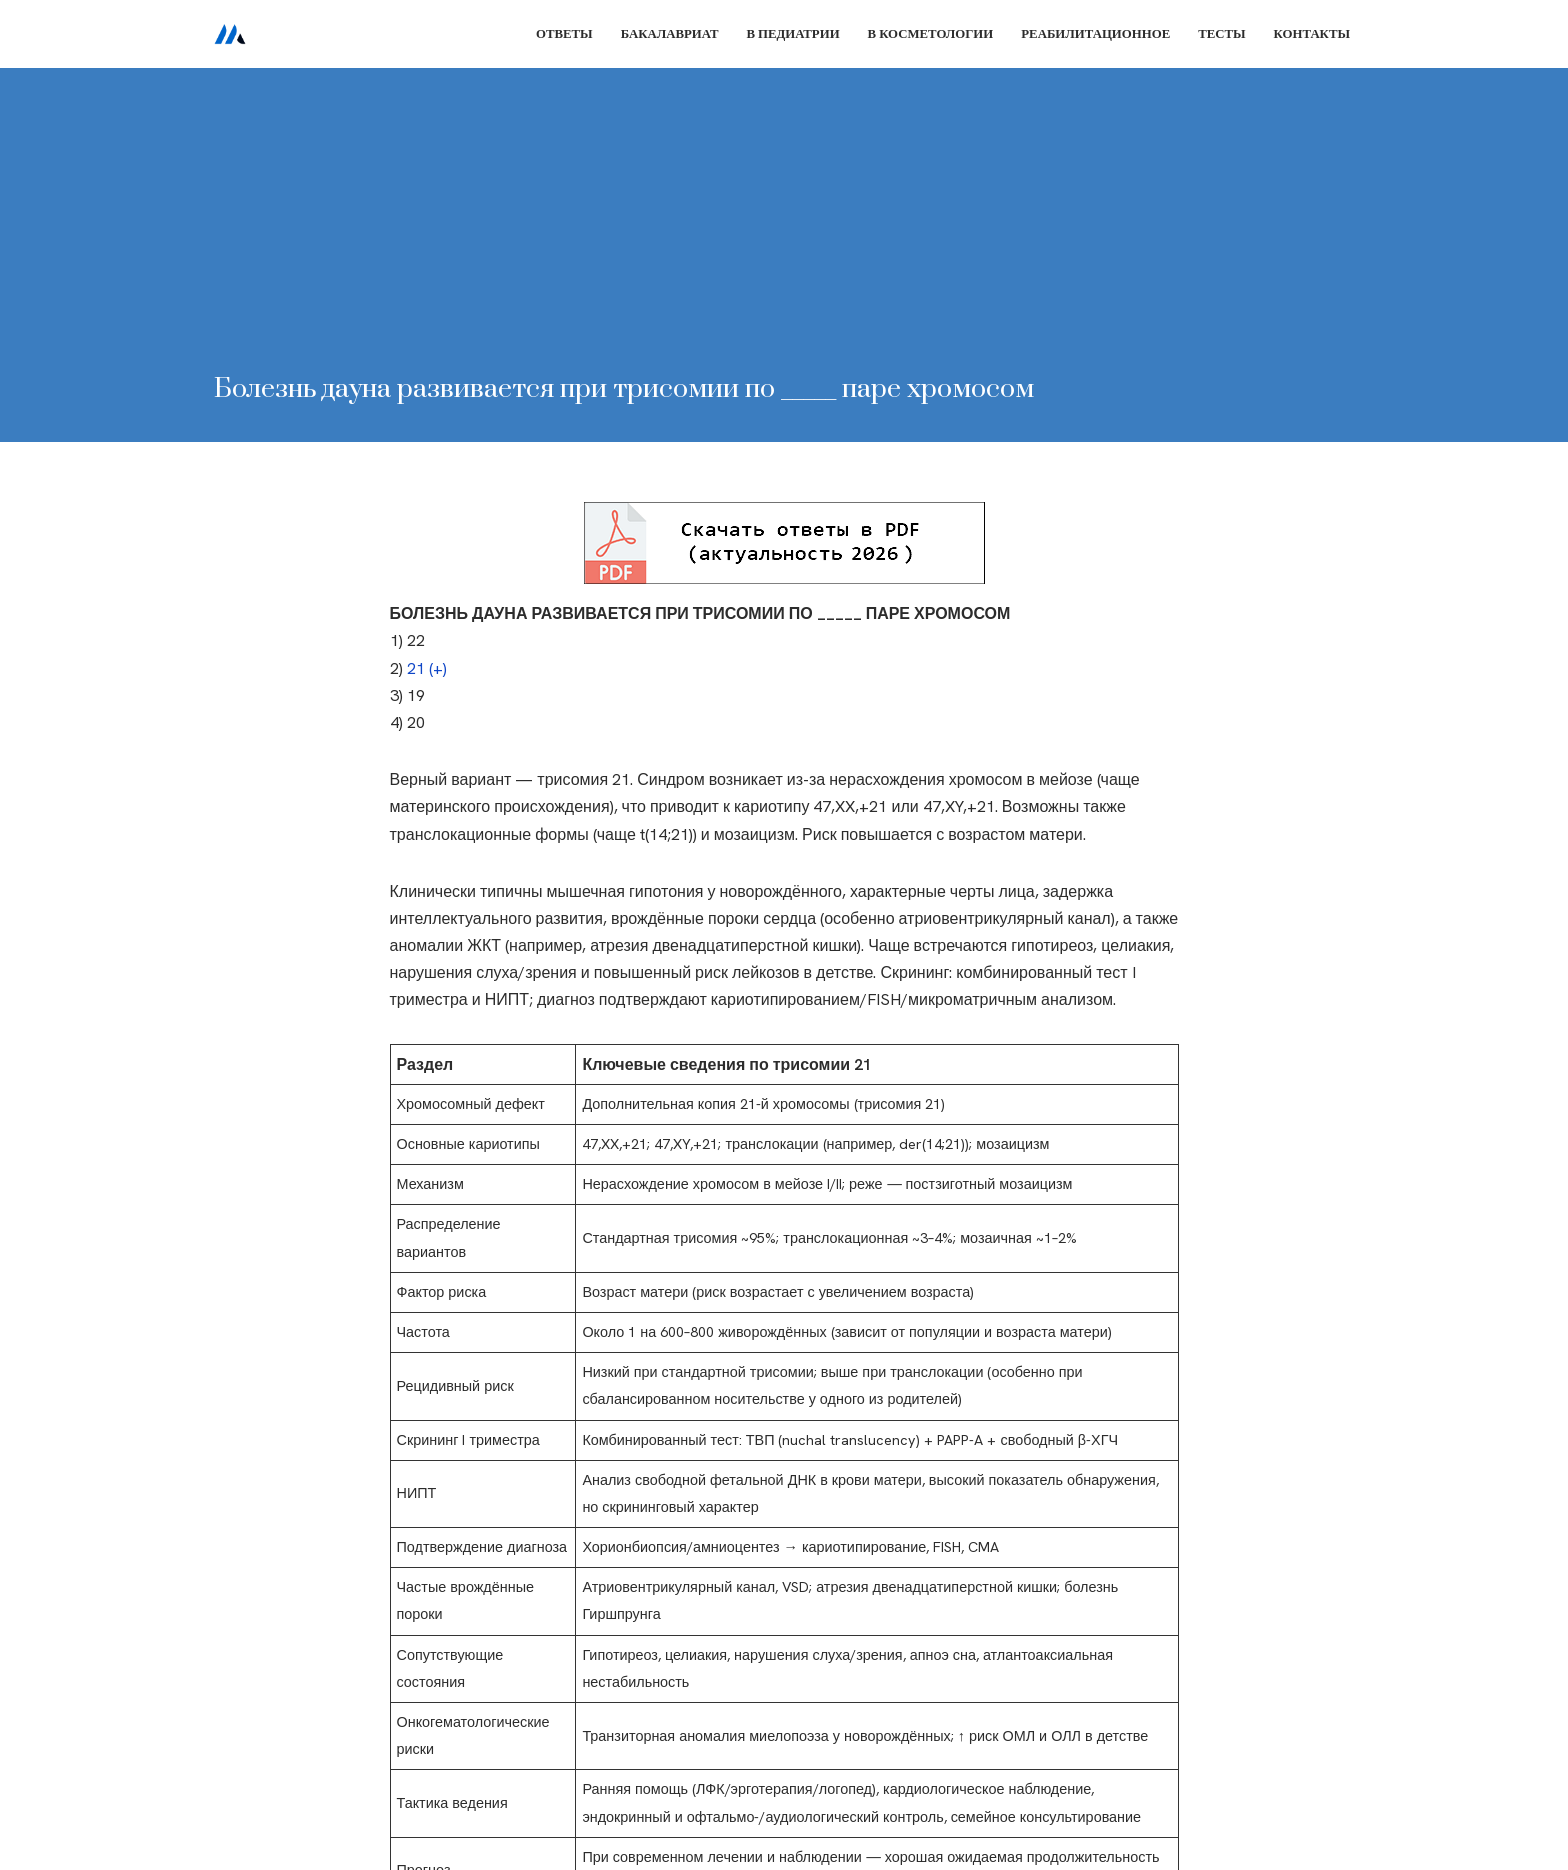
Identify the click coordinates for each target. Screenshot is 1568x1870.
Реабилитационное (1095, 33)
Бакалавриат (670, 33)
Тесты (1221, 33)
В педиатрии (792, 33)
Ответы (564, 33)
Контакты (1312, 33)
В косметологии (931, 33)
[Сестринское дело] (230, 34)
